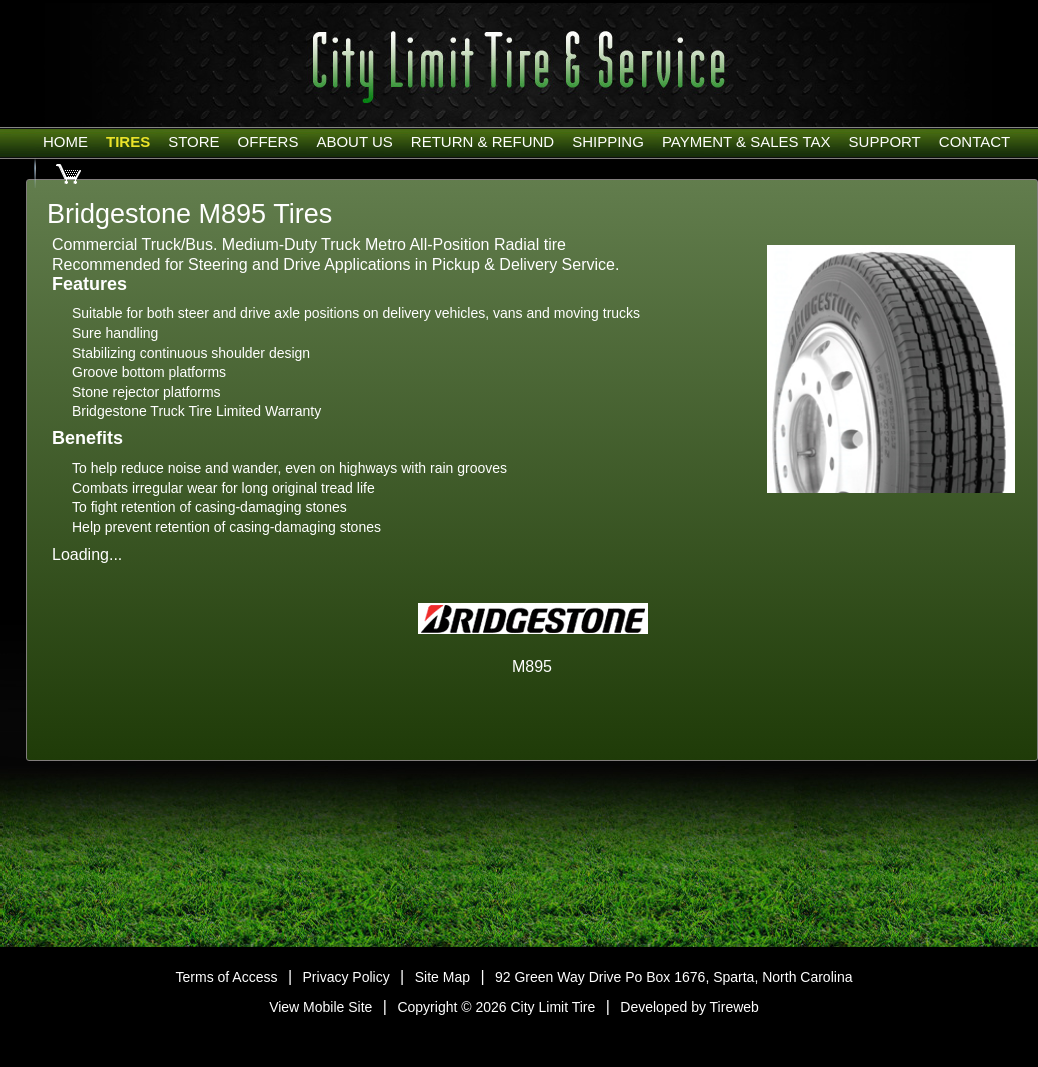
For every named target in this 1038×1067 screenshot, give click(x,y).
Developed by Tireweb (689, 1007)
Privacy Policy (346, 977)
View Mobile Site (320, 1007)
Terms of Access (227, 977)
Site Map (442, 977)
